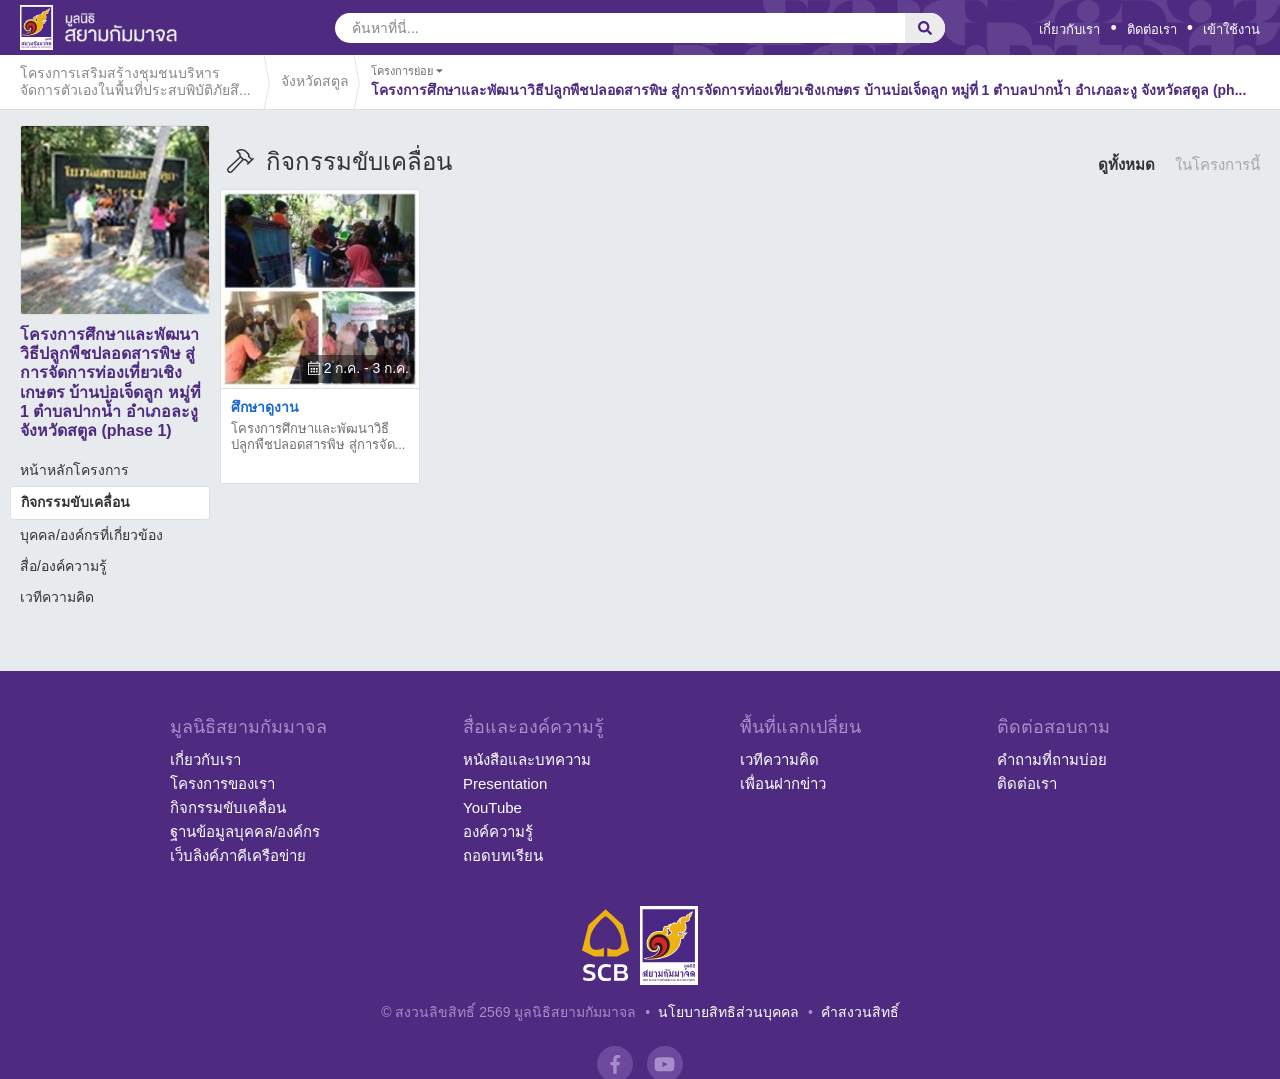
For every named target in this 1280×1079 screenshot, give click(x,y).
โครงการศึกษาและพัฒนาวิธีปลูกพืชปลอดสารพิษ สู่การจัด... (318, 436)
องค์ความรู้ (498, 831)
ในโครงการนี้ (1217, 164)
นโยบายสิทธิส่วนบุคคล (728, 1012)
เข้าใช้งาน (1231, 29)
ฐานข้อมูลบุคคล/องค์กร (245, 831)
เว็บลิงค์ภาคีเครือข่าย (238, 855)
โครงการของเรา (222, 783)
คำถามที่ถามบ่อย (1052, 759)
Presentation (505, 783)
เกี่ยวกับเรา (1069, 29)
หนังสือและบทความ (527, 759)
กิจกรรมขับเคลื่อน (75, 502)
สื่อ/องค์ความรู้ (63, 566)
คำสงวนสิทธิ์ (860, 1012)
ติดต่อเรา (1152, 29)
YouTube (492, 807)
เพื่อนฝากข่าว (783, 783)
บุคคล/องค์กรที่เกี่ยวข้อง (91, 535)
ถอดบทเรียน (503, 855)
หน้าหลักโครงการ (74, 470)
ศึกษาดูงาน (265, 407)
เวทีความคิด (57, 597)
